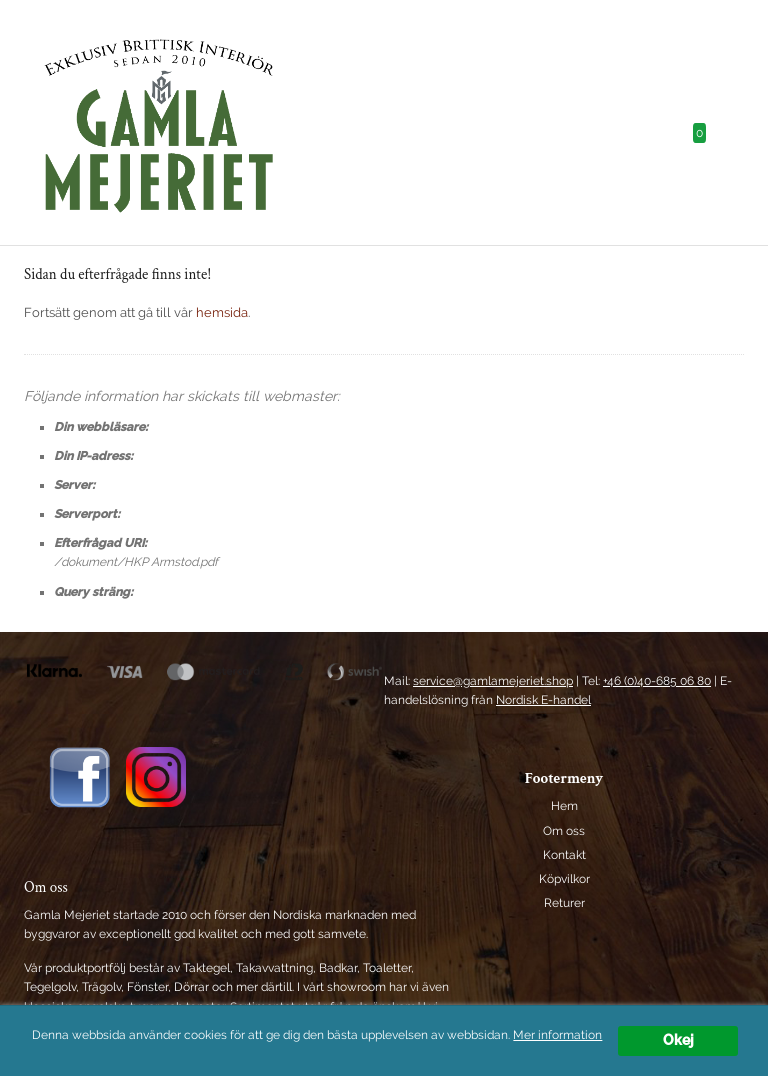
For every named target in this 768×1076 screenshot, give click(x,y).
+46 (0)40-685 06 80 (657, 681)
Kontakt (564, 855)
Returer (564, 903)
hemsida (222, 312)
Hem (564, 806)
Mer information (557, 1036)
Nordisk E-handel (543, 700)
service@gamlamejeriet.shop (493, 681)
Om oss (564, 831)
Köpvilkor (564, 879)
